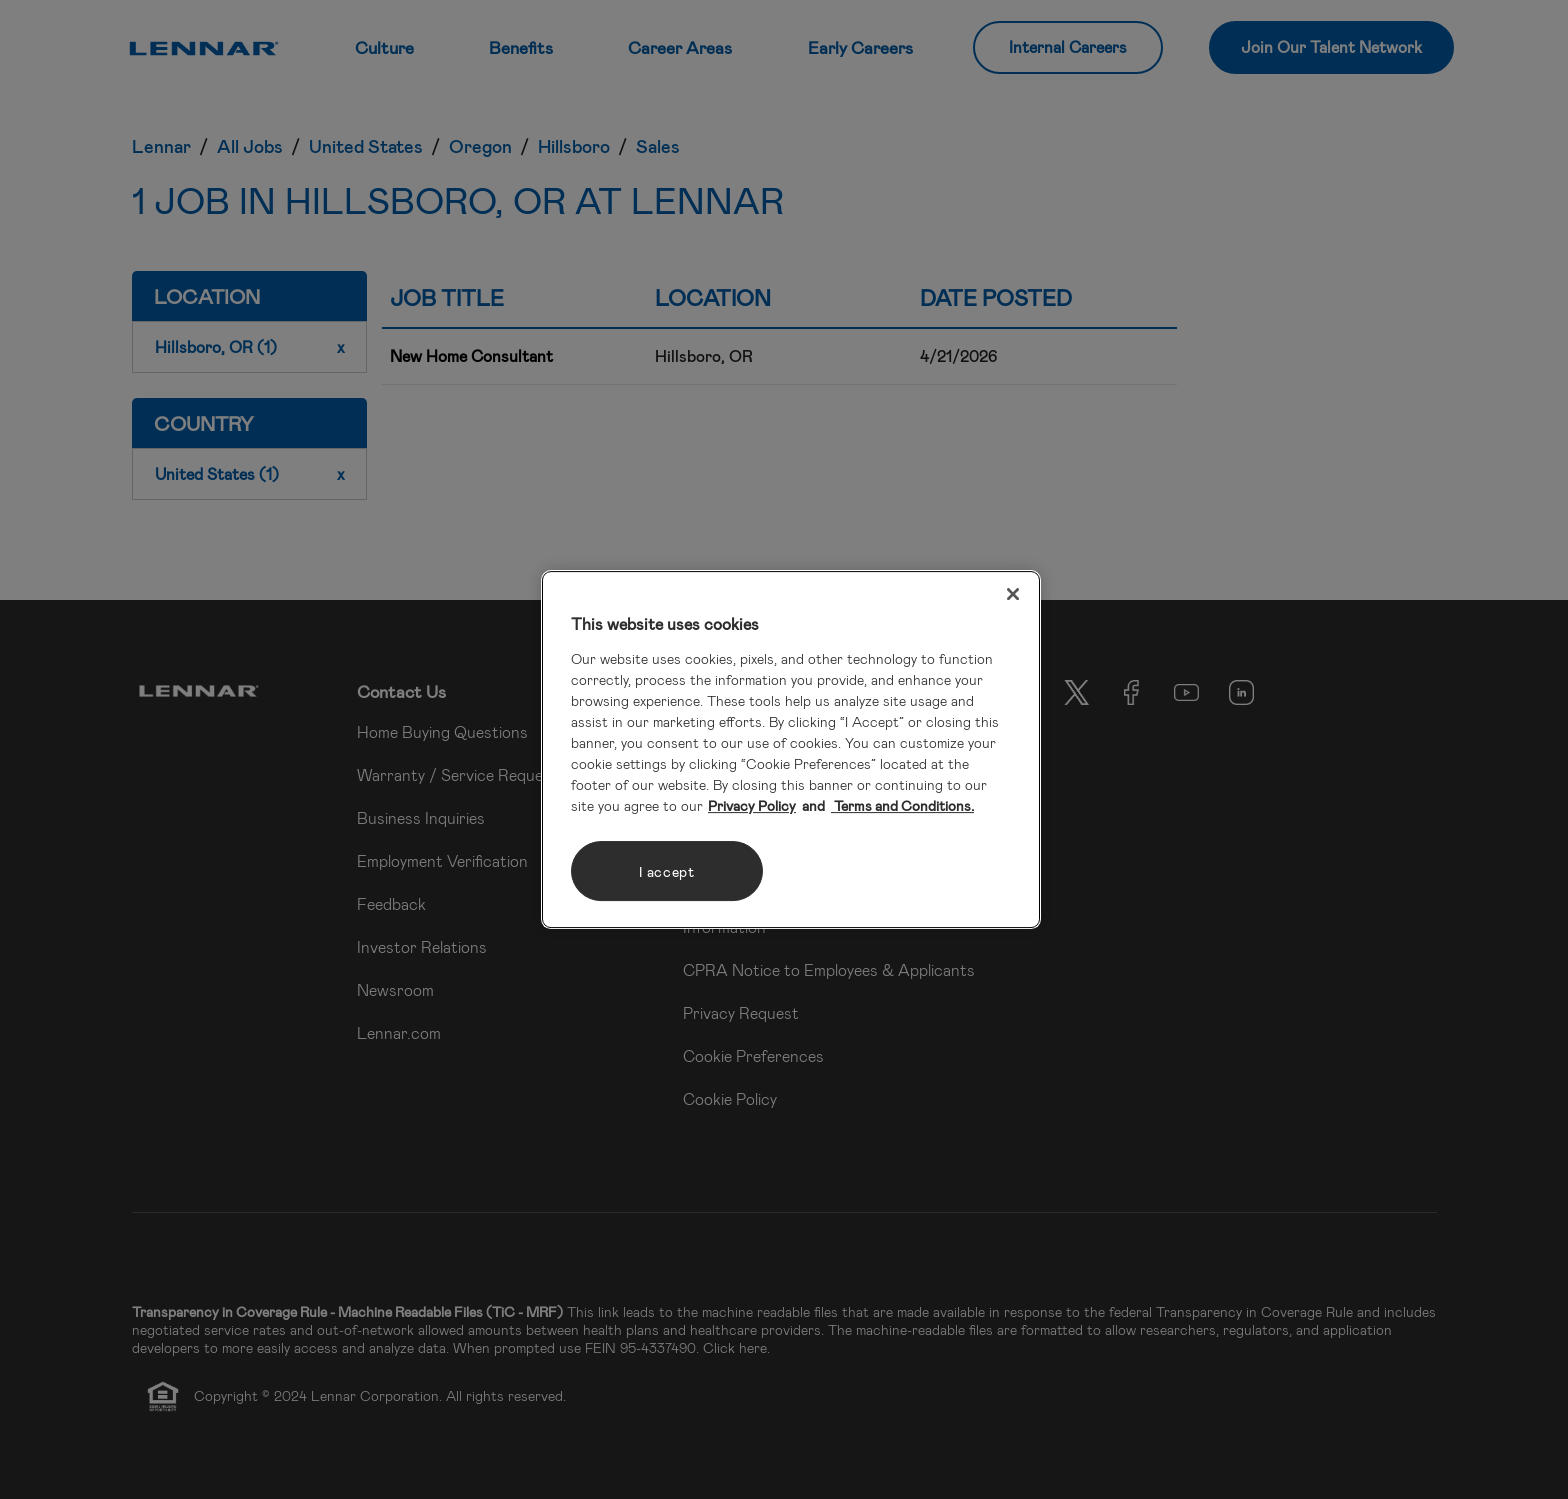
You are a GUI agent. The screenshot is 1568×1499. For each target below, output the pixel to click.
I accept (667, 871)
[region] (791, 750)
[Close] (1013, 594)
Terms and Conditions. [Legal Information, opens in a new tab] (902, 805)
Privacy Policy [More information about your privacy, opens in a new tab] (752, 805)
